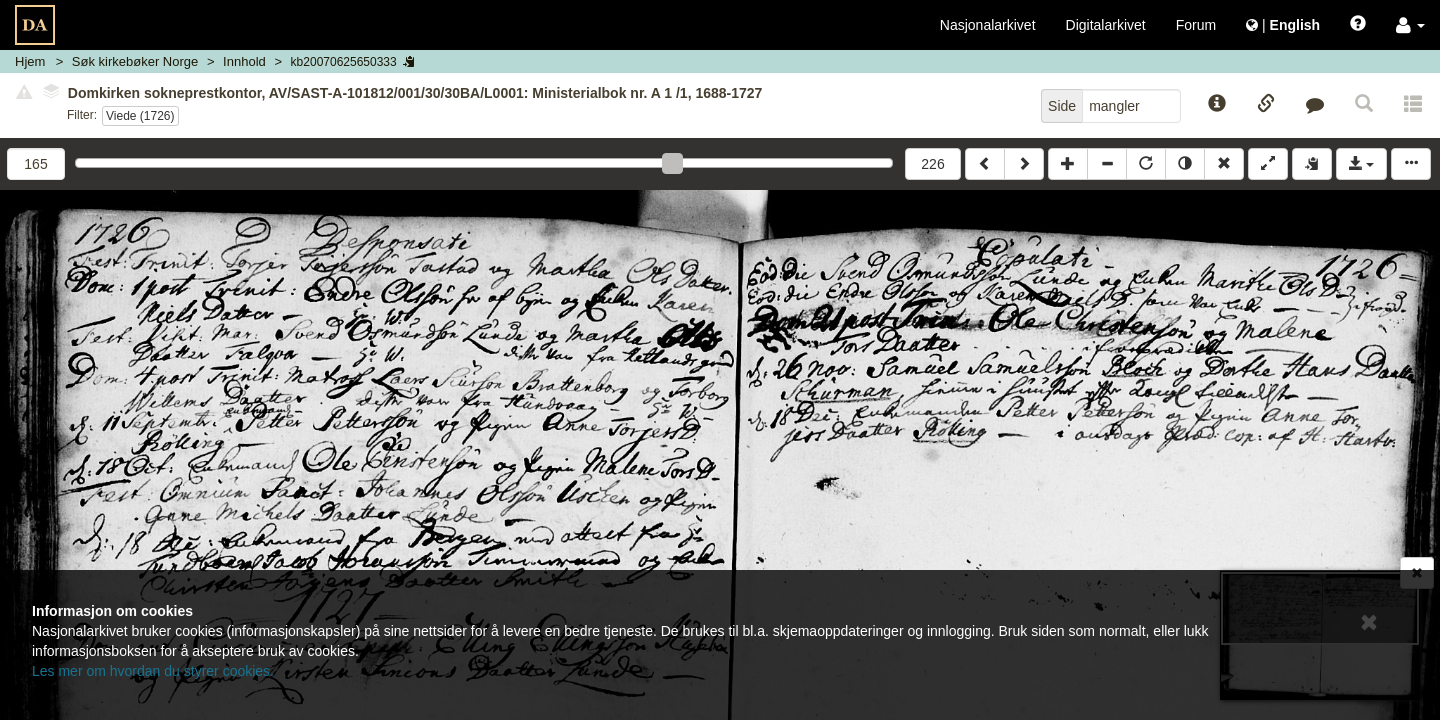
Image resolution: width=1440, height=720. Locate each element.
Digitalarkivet (1106, 25)
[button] (1410, 25)
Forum (1196, 25)
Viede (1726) (140, 116)
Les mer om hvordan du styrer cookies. (153, 671)
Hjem (30, 61)
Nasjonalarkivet (988, 25)
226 (932, 164)
